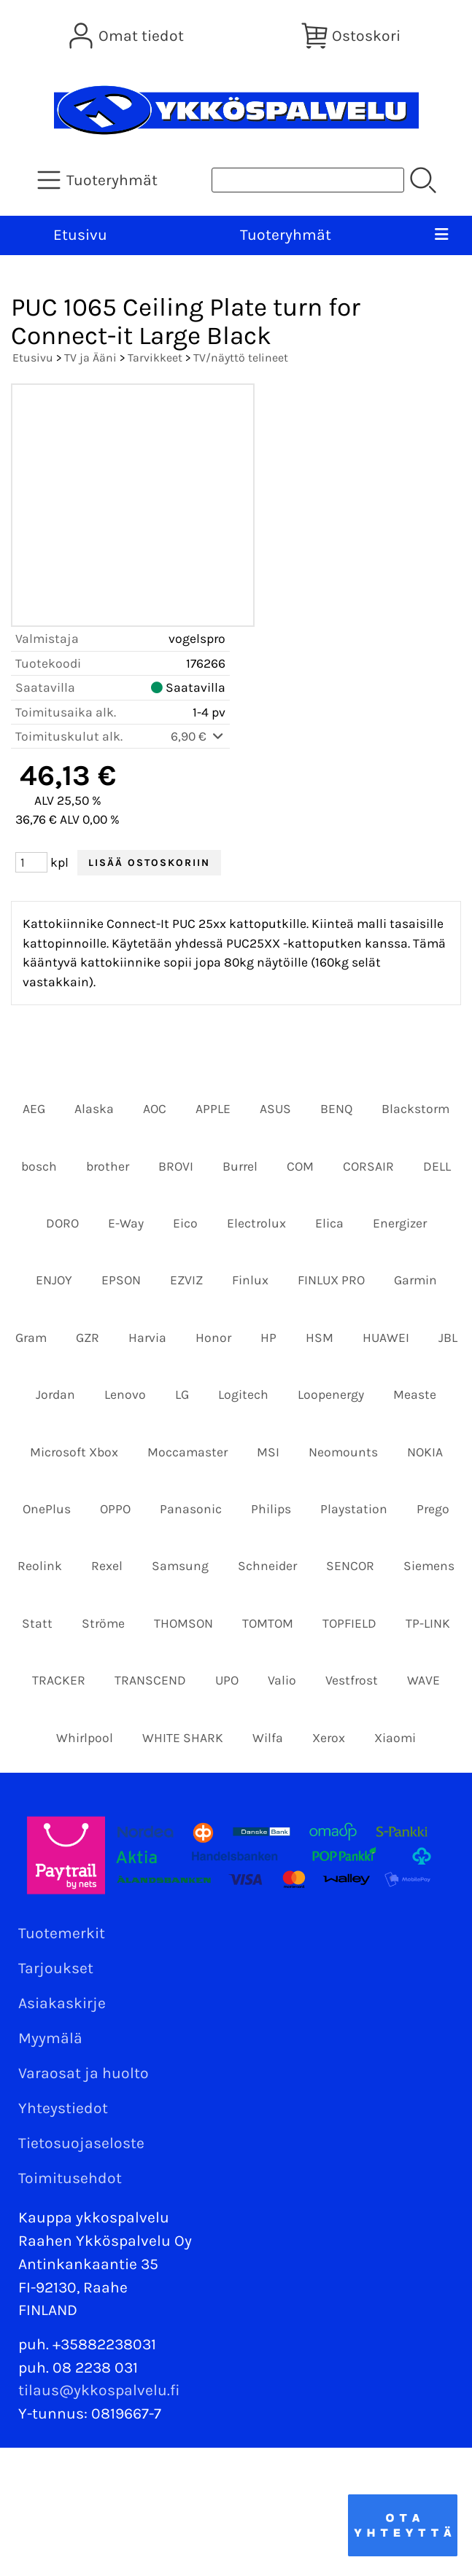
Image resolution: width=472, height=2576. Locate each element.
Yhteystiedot (63, 2108)
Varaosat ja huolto (83, 2073)
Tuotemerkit (61, 1933)
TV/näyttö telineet (240, 357)
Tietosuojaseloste (81, 2143)
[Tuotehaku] (308, 180)
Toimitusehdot (70, 2178)
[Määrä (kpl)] (31, 862)
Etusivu (80, 234)
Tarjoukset (55, 1968)
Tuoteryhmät (285, 234)
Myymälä (50, 2038)
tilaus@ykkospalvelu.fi (99, 2390)
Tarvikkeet (155, 357)
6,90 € (198, 736)
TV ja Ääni (90, 357)
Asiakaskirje (62, 2003)
